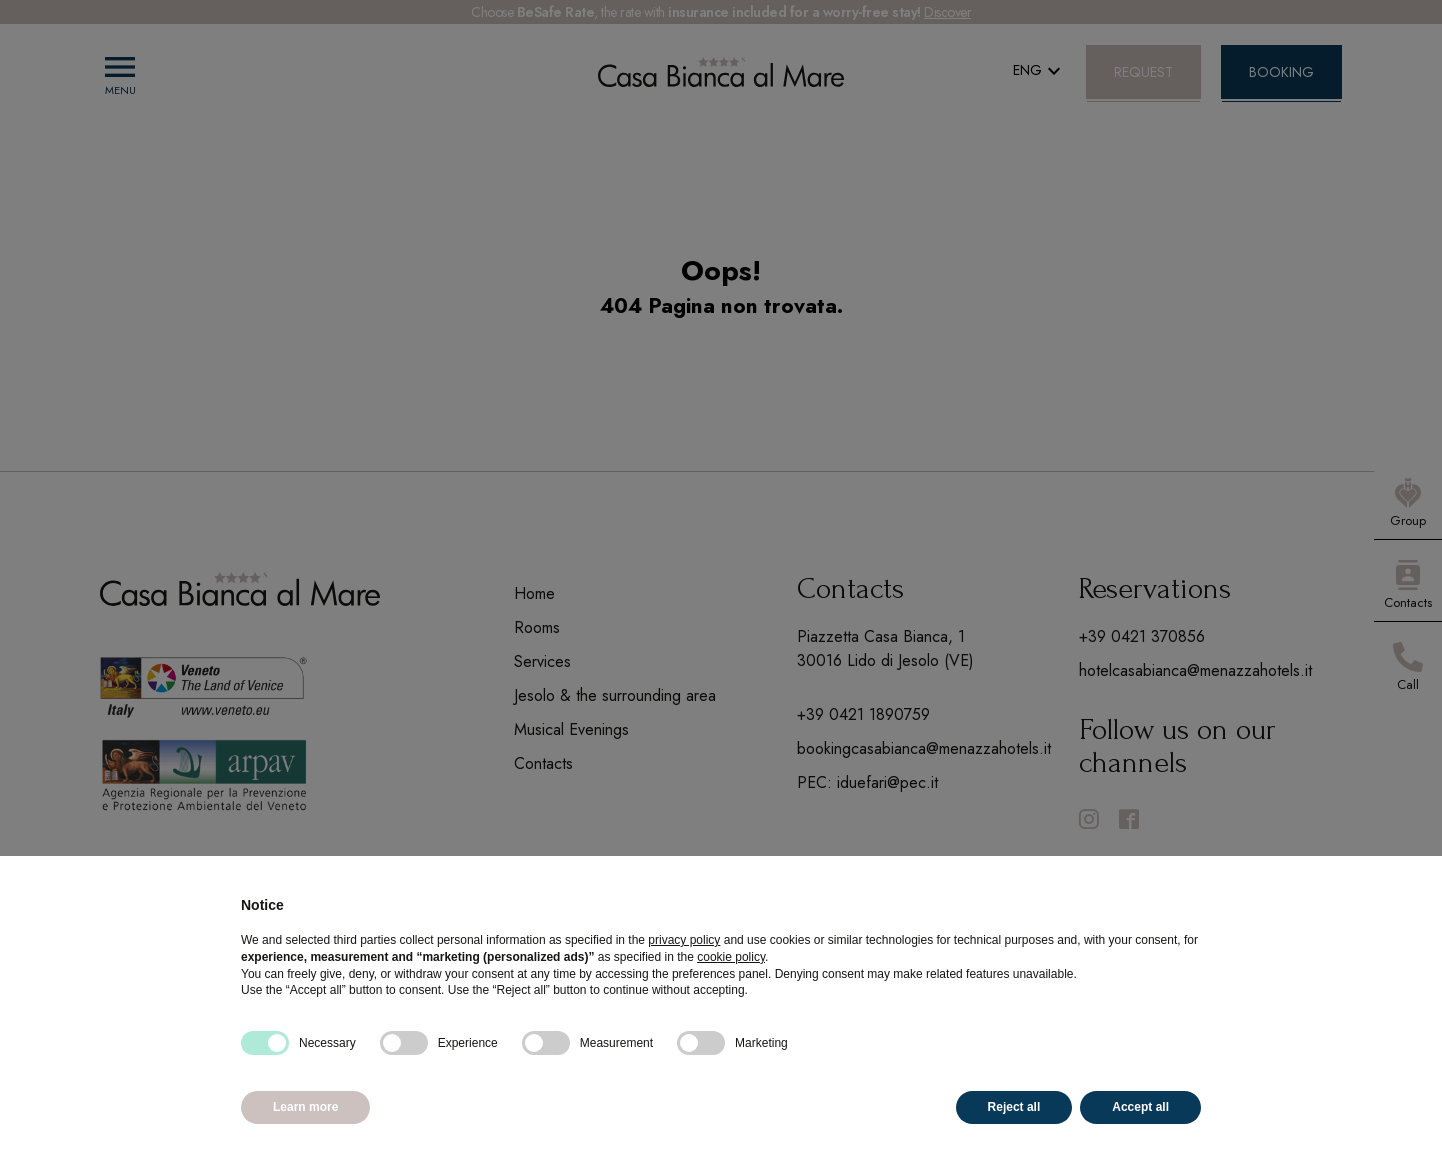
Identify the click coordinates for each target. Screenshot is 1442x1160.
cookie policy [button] (731, 957)
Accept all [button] (1140, 1107)
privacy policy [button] (684, 940)
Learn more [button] (305, 1107)
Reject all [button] (1014, 1107)
